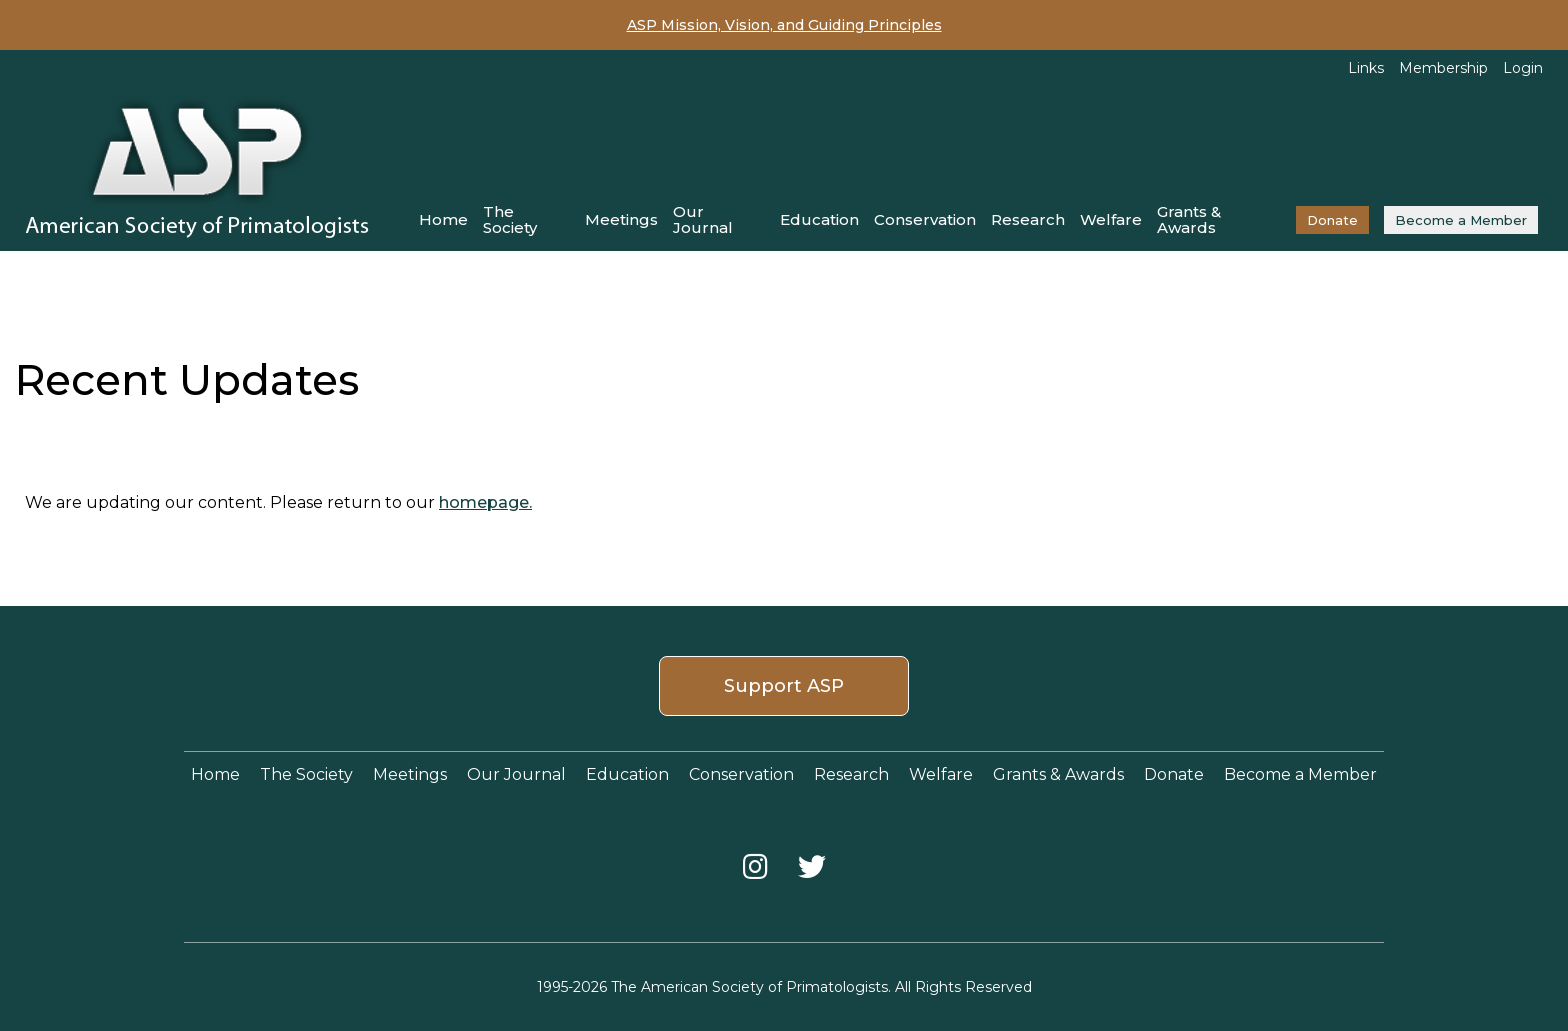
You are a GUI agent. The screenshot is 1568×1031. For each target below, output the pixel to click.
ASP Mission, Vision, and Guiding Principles (784, 25)
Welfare (1111, 219)
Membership (1443, 68)
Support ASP (784, 686)
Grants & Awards (1189, 219)
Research (1028, 219)
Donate (1332, 220)
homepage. (485, 502)
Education (819, 219)
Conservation (925, 219)
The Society (510, 219)
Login (1523, 68)
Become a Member (1461, 220)
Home (443, 219)
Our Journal (703, 219)
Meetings (621, 219)
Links (1366, 68)
